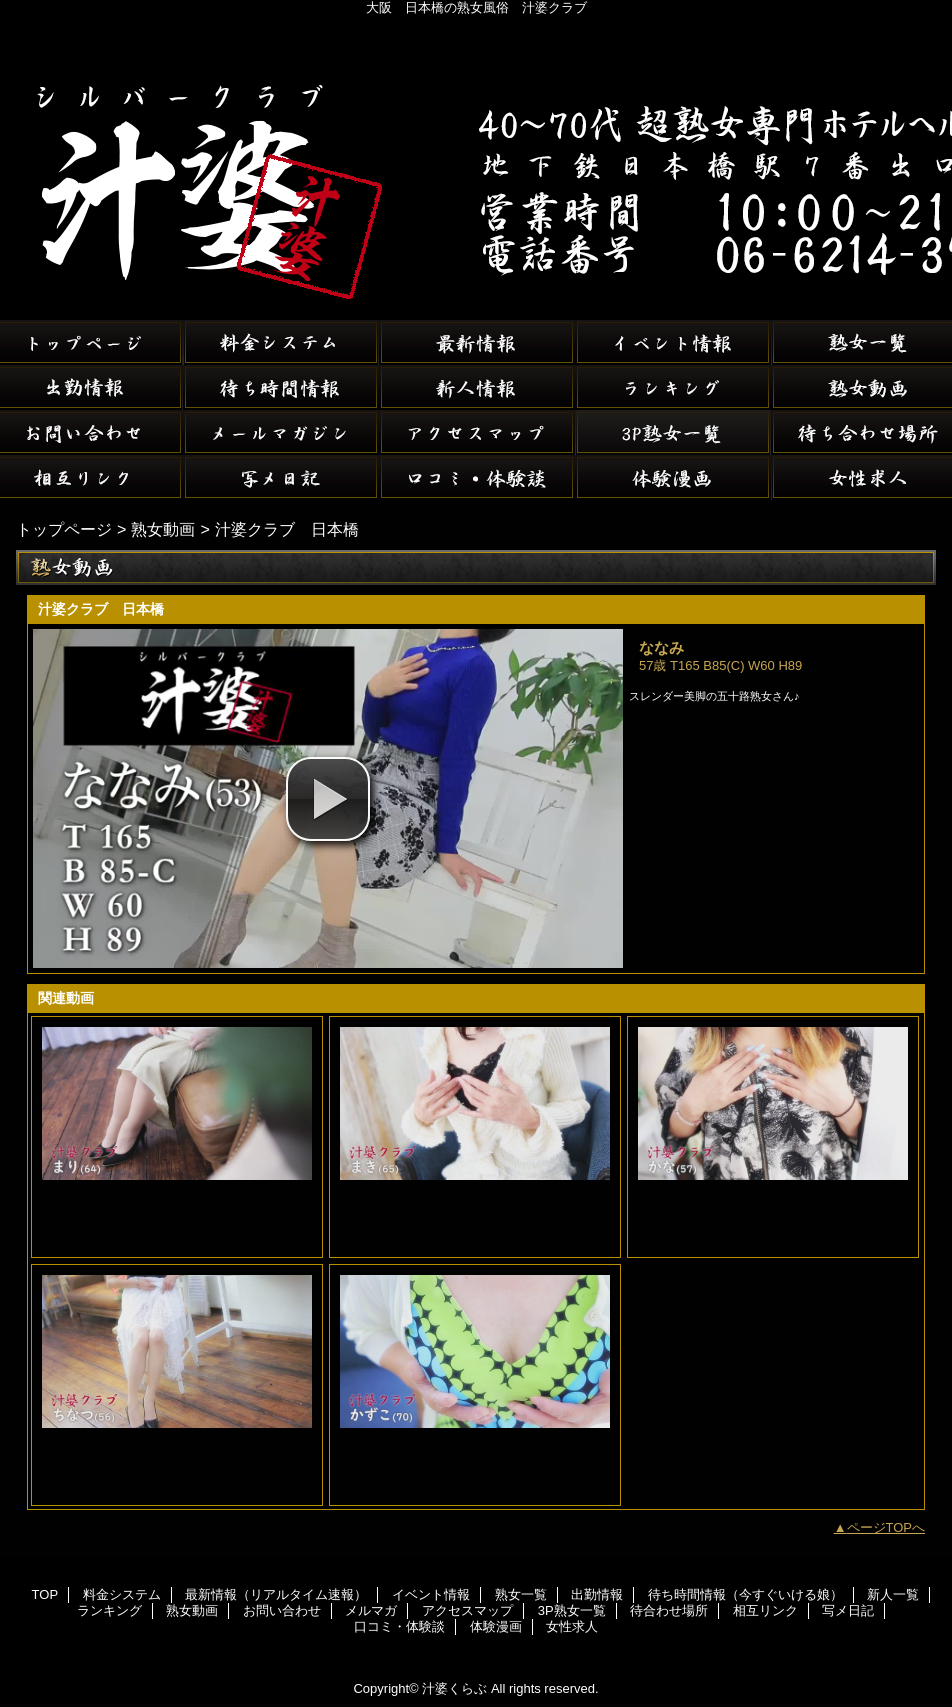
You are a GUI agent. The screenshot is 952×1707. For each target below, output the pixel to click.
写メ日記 (281, 477)
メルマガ (281, 432)
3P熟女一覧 (673, 432)
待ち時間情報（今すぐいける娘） (281, 387)
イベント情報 (673, 342)
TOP (45, 1594)
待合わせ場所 (669, 1610)
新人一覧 (477, 387)
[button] (328, 799)
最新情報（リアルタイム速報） (477, 342)
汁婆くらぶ (476, 160)
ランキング (673, 387)
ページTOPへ (886, 1527)
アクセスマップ (477, 432)
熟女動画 (163, 529)
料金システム (281, 342)
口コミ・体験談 (477, 477)
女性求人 (572, 1626)
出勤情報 (597, 1594)
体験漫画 (673, 477)
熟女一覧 (521, 1594)
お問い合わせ (282, 1610)
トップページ (64, 529)
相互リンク (765, 1610)
